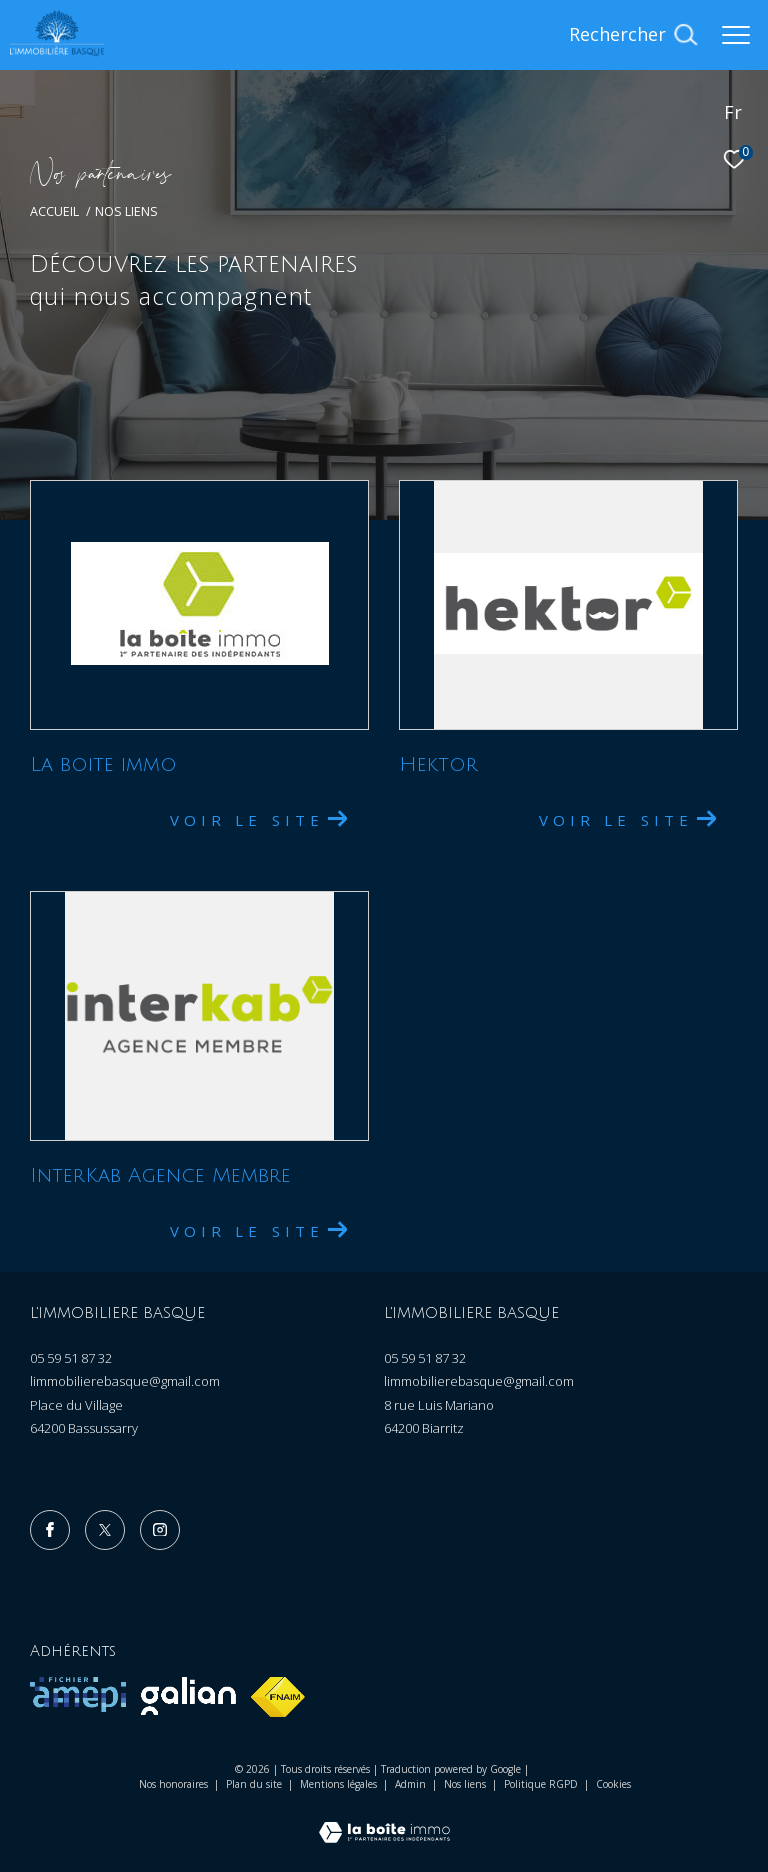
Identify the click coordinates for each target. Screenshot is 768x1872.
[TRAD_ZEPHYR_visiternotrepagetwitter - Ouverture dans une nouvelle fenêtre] (105, 1530)
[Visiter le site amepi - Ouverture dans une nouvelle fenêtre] (78, 1694)
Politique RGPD (541, 1784)
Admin (412, 1784)
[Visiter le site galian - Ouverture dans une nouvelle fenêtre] (188, 1696)
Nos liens (466, 1784)
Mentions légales (340, 1784)
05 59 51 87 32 (71, 1358)
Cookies (613, 1785)
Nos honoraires (173, 1784)
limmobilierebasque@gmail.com (125, 1381)
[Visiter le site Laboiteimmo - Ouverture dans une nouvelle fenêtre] (384, 1824)
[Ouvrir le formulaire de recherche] (633, 35)
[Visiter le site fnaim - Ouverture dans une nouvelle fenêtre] (278, 1697)
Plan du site (255, 1784)
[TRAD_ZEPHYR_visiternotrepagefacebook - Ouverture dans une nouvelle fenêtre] (50, 1530)
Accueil (54, 211)
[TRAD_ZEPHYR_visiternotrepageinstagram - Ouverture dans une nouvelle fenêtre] (160, 1530)
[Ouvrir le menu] (736, 35)
